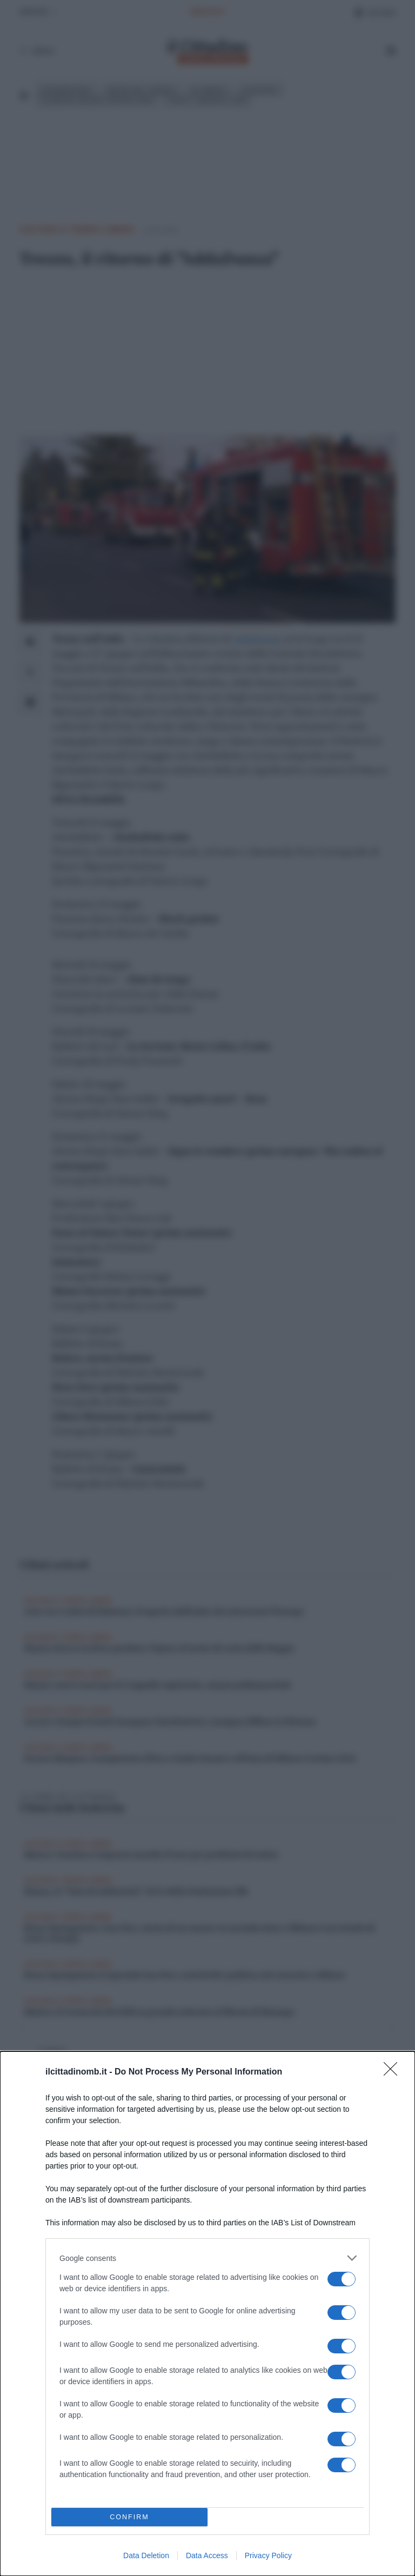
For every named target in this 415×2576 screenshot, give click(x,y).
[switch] (341, 2279)
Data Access (207, 2555)
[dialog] (207, 2313)
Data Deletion (146, 2555)
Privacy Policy (268, 2555)
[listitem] (207, 2258)
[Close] (394, 2072)
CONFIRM (129, 2517)
